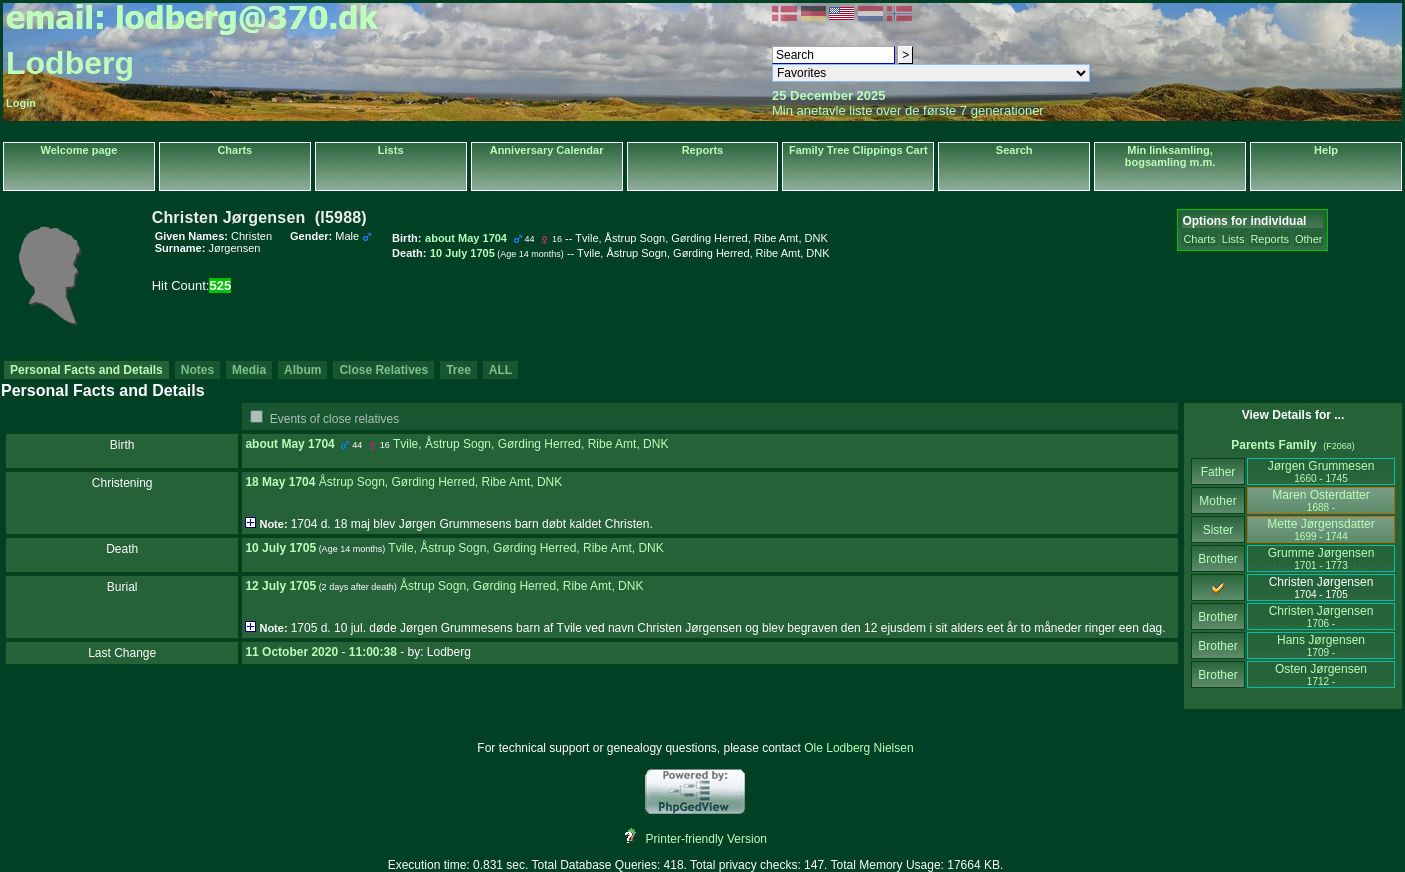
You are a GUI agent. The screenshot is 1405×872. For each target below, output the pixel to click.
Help (1326, 150)
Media (249, 370)
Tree (458, 370)
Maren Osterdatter (1320, 500)
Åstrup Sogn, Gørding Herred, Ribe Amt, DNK (440, 482)
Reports (703, 150)
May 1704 (307, 444)
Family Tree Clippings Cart (858, 150)
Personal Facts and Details (86, 370)
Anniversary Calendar (547, 150)
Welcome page (79, 150)
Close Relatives (383, 370)
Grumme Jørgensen (1321, 558)
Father (1217, 472)
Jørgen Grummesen (1321, 471)
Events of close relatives (334, 419)
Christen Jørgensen (1321, 616)
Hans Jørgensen (1321, 645)
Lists (391, 150)
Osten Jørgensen (1321, 674)
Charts (234, 150)
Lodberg (70, 63)
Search (1014, 150)
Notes (197, 370)
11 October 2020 (291, 652)
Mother (1218, 501)
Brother (1217, 559)
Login (21, 103)
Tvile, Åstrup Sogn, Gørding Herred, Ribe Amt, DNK (530, 444)
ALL (500, 370)
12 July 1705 (280, 586)
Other (1309, 239)
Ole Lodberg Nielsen (858, 748)
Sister (1218, 530)
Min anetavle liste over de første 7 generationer (908, 110)
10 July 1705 (280, 548)
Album (302, 370)
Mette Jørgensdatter (1320, 529)
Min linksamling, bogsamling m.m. (1170, 156)
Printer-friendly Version (706, 839)
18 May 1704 (280, 482)
